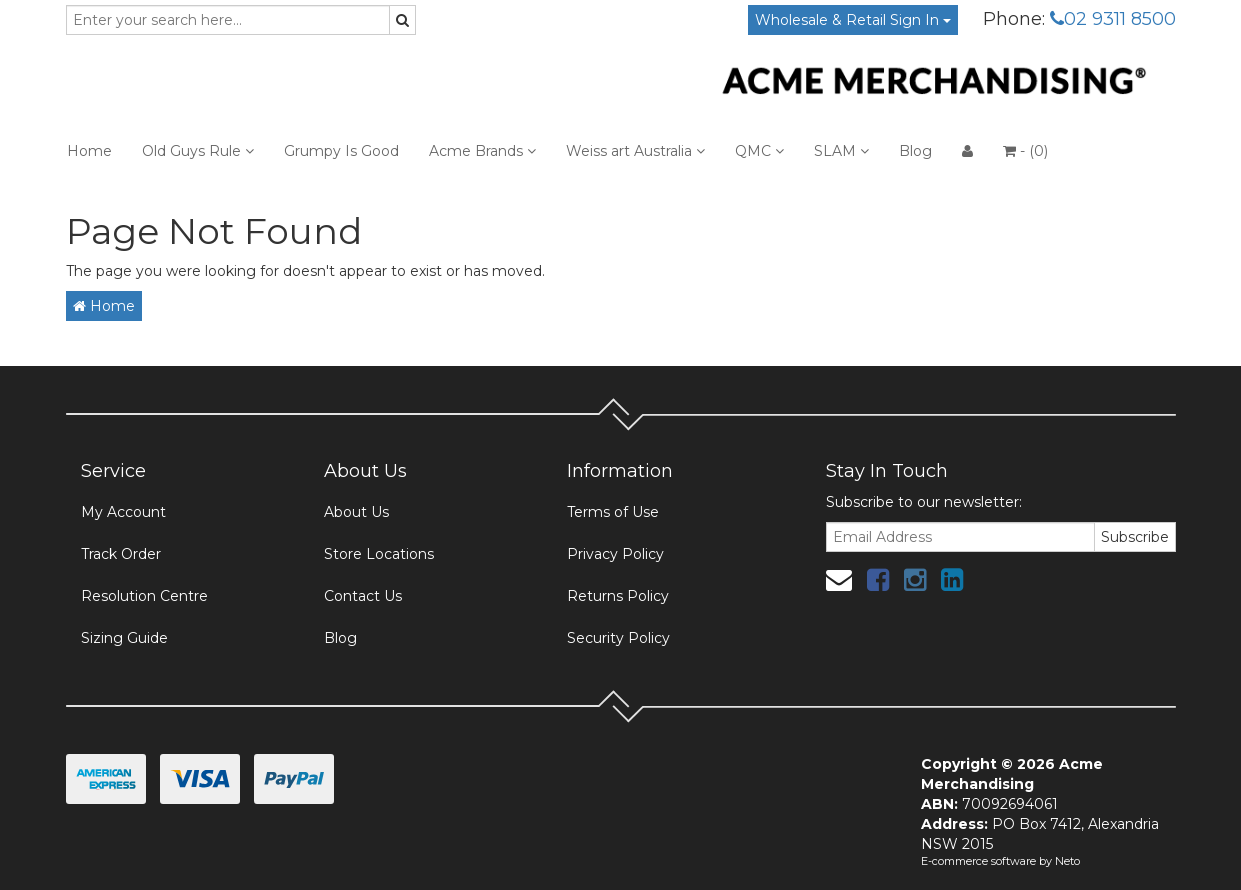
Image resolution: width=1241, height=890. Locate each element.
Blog (915, 151)
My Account (123, 512)
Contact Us (363, 596)
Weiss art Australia (635, 151)
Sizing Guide (124, 638)
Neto (1067, 861)
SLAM (841, 151)
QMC (759, 151)
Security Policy (618, 638)
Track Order (121, 554)
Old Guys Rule (198, 151)
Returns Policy (618, 596)
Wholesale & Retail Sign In (853, 20)
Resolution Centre (144, 596)
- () (1025, 151)
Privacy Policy (615, 554)
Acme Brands (482, 151)
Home (89, 151)
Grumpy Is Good (341, 151)
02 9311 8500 (1113, 19)
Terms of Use (613, 512)
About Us (356, 512)
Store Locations (379, 554)
